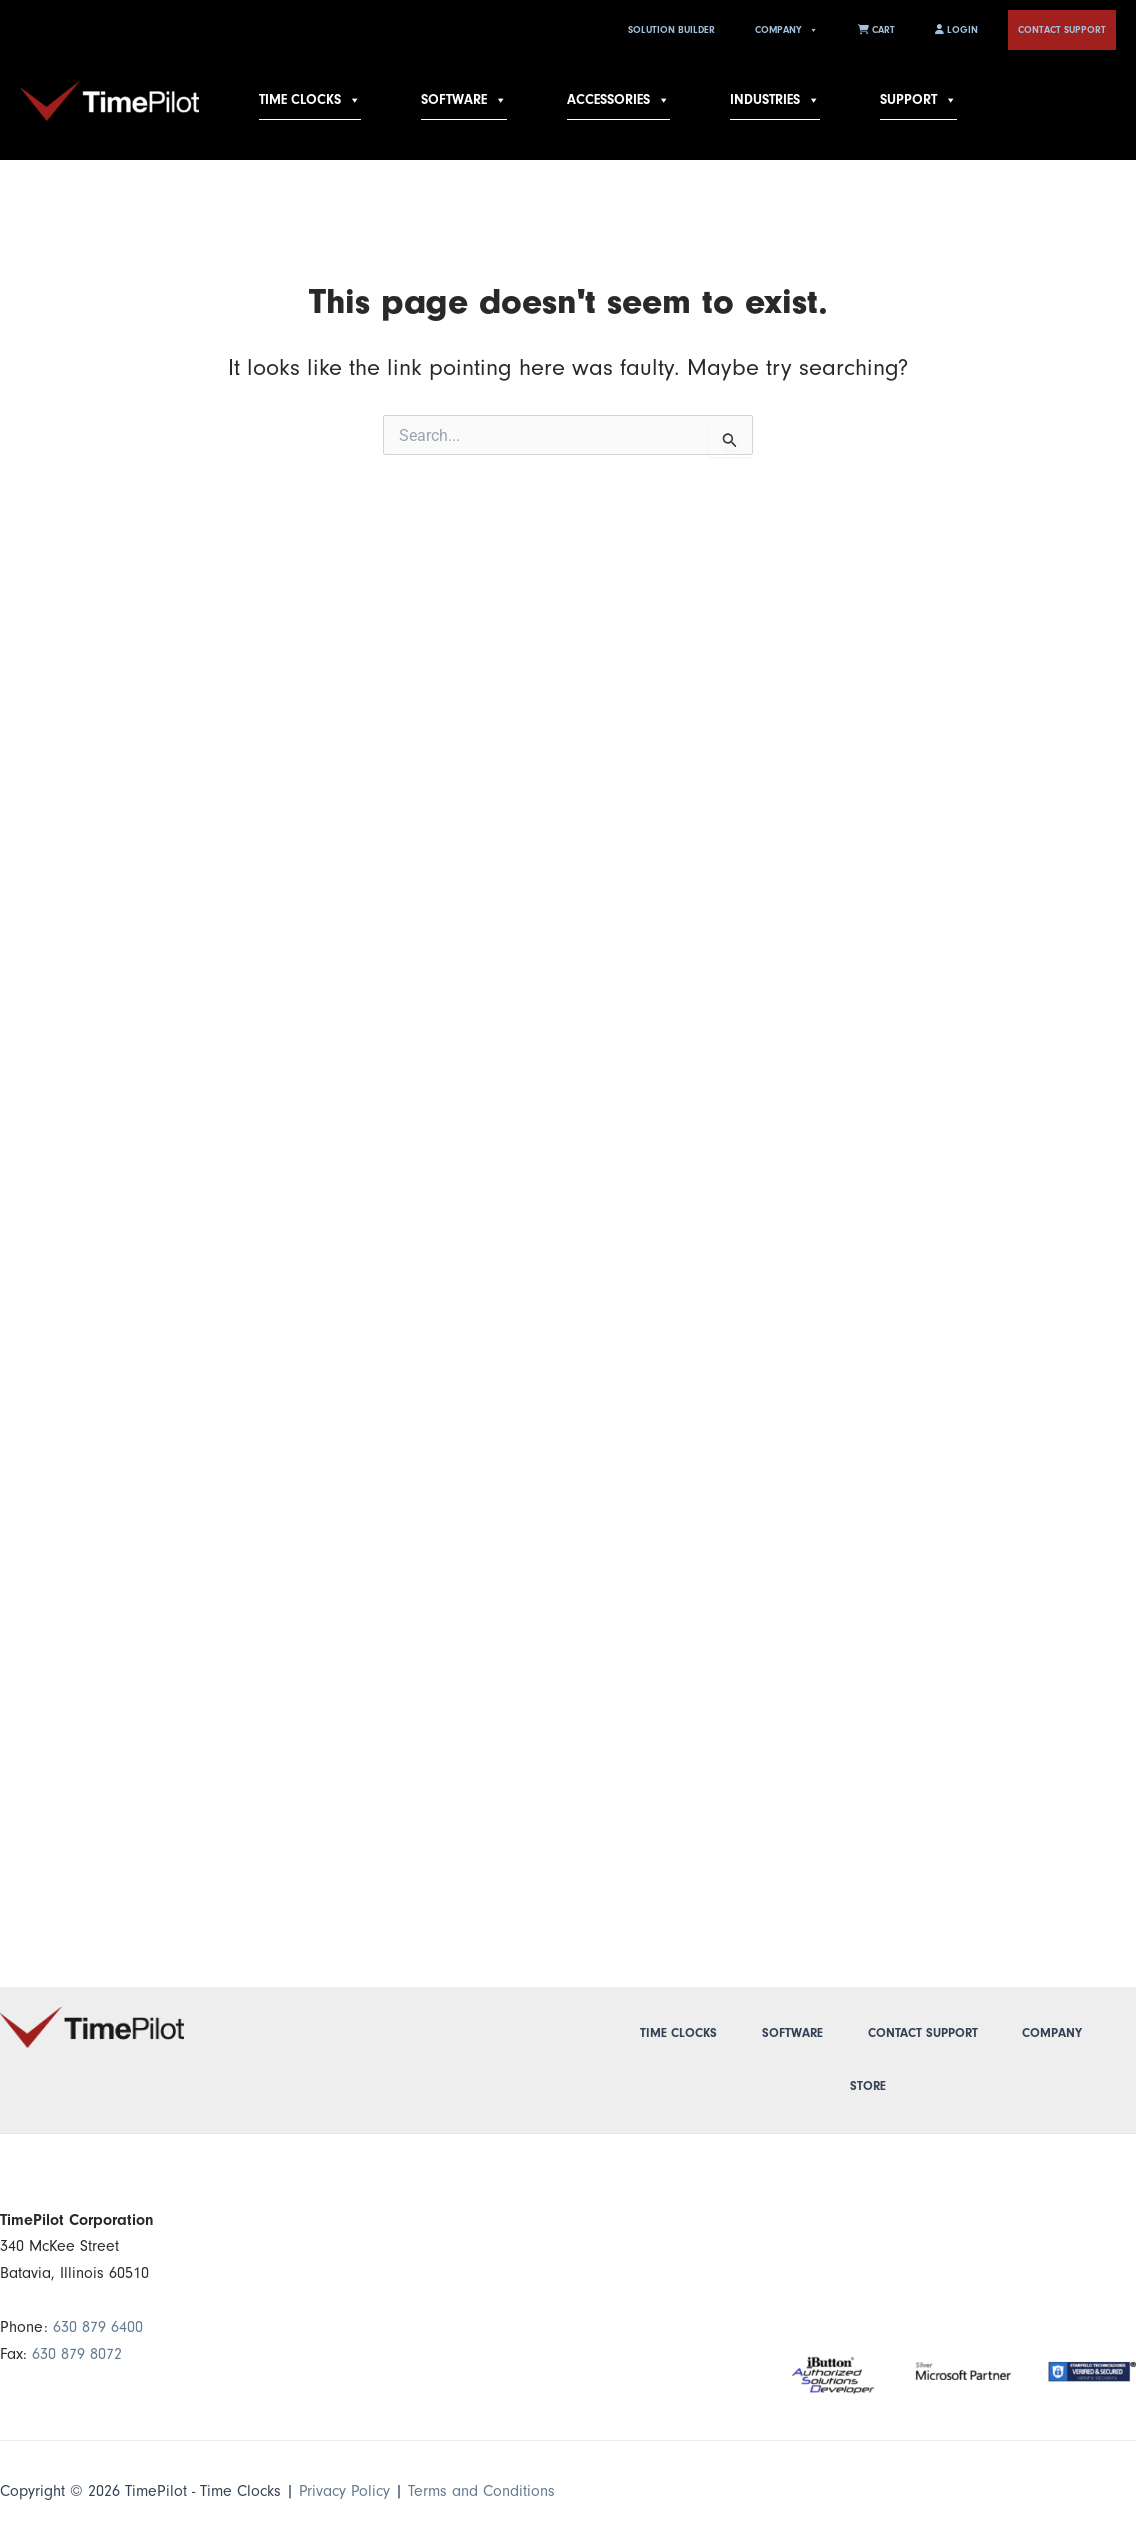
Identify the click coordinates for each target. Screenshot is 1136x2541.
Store (868, 2086)
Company (786, 30)
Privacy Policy (345, 2491)
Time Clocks (310, 100)
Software (792, 2033)
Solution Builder (671, 30)
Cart (876, 30)
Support (918, 100)
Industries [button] (775, 100)
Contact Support (1062, 30)
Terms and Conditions (483, 2491)
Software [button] (464, 100)
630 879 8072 (77, 2354)
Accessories (618, 100)
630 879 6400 (98, 2327)
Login (956, 30)
